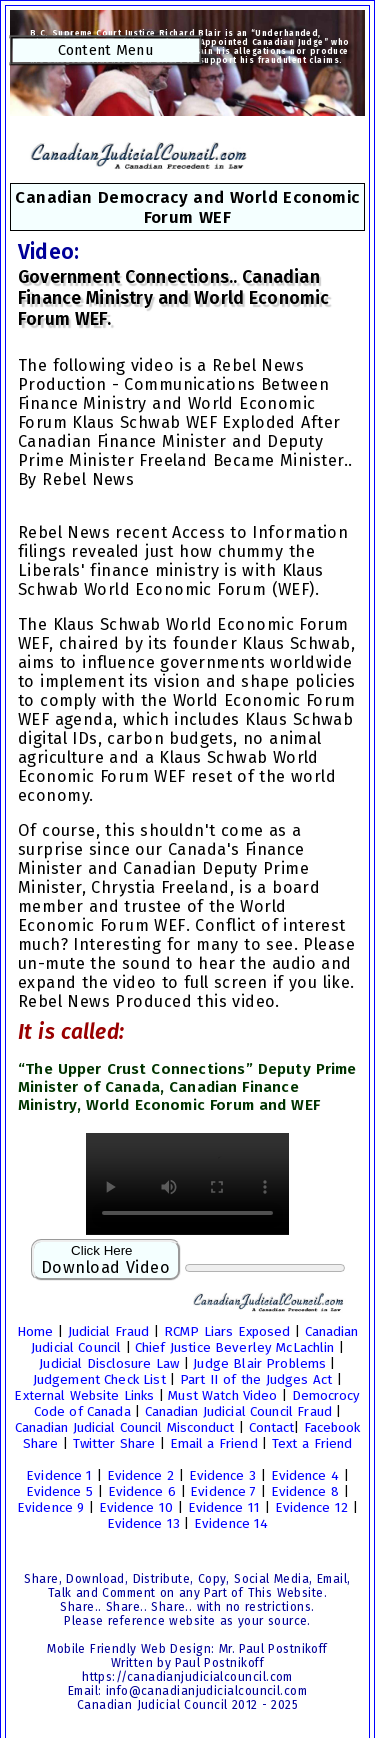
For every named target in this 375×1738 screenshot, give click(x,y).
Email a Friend (214, 1444)
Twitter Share (114, 1444)
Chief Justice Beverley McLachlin (234, 1348)
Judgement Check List (99, 1380)
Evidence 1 (59, 1476)
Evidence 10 (136, 1508)
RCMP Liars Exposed (227, 1332)
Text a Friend (312, 1444)
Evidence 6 (142, 1492)
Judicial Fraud (108, 1332)
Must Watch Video (222, 1396)
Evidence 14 (231, 1524)
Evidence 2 (140, 1476)
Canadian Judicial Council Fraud (238, 1412)
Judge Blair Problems (259, 1364)
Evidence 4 (305, 1476)
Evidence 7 (223, 1492)
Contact (271, 1428)
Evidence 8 (305, 1492)
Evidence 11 (224, 1508)
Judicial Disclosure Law (108, 1364)
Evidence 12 (311, 1508)
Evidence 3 (222, 1476)
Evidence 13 (143, 1524)
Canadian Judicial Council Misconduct (125, 1428)
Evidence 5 (59, 1492)
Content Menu (106, 50)
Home (35, 1332)
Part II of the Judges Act (256, 1380)
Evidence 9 (50, 1508)
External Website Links (83, 1396)
